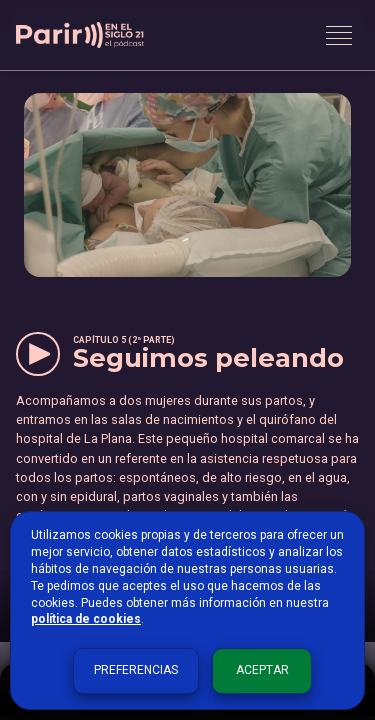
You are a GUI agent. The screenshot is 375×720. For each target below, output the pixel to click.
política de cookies (86, 619)
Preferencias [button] (136, 670)
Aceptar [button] (262, 670)
